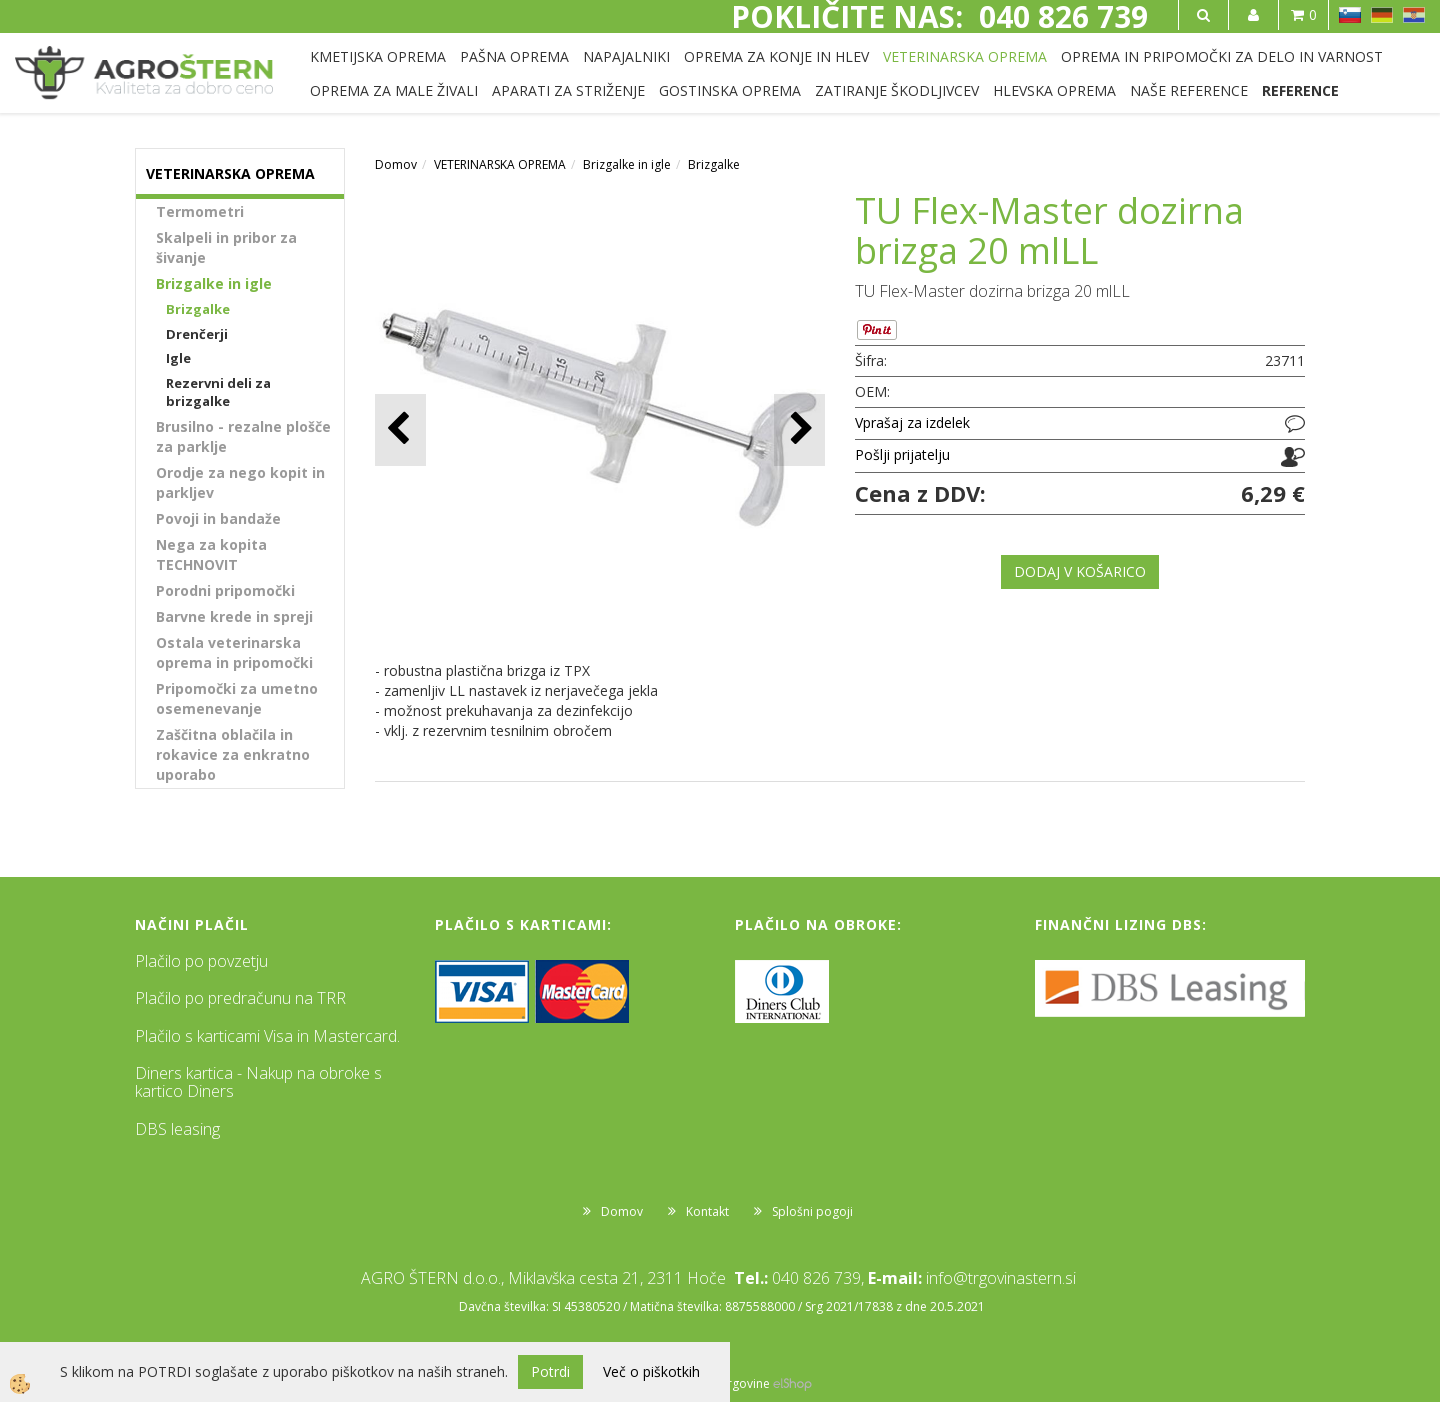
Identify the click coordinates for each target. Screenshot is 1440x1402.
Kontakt (707, 1211)
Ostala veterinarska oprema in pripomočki (234, 652)
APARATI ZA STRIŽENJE (568, 90)
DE (1382, 15)
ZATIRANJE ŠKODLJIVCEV (897, 90)
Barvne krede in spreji (234, 616)
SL (1350, 15)
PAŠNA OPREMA (514, 56)
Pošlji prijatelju (902, 454)
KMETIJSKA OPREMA (378, 56)
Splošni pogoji (812, 1211)
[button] (799, 429)
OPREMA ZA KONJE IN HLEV (776, 56)
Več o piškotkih (651, 1371)
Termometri (200, 211)
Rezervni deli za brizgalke (218, 392)
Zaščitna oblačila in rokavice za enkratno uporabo (233, 754)
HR (1414, 15)
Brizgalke (198, 309)
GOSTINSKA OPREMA (730, 90)
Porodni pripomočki (225, 590)
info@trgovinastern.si (1001, 1278)
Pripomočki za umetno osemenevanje (237, 698)
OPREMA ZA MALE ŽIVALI (394, 90)
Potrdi (550, 1371)
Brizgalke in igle (214, 283)
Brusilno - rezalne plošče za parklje (243, 436)
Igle (178, 358)
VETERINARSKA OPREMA (965, 56)
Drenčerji (197, 334)
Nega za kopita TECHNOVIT (211, 554)
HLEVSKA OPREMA (1054, 90)
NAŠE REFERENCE (1189, 90)
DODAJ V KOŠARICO (1080, 571)
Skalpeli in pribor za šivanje (226, 247)
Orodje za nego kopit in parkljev (240, 482)
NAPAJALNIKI (626, 56)
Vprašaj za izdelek (912, 422)
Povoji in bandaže (218, 518)
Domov (396, 164)
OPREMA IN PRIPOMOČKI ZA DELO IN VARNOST (1222, 56)
